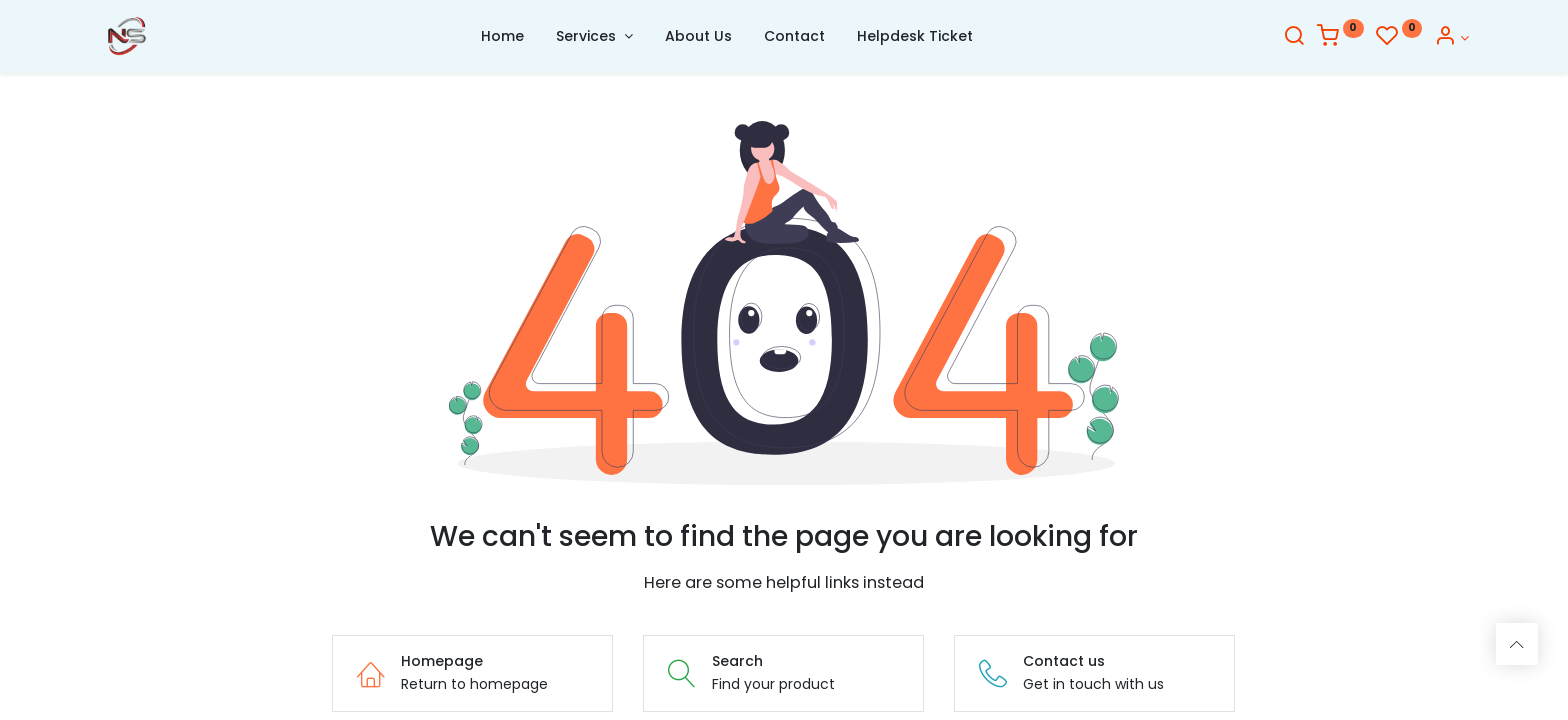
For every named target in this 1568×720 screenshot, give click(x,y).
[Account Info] (1451, 38)
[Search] (1294, 38)
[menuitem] (502, 37)
